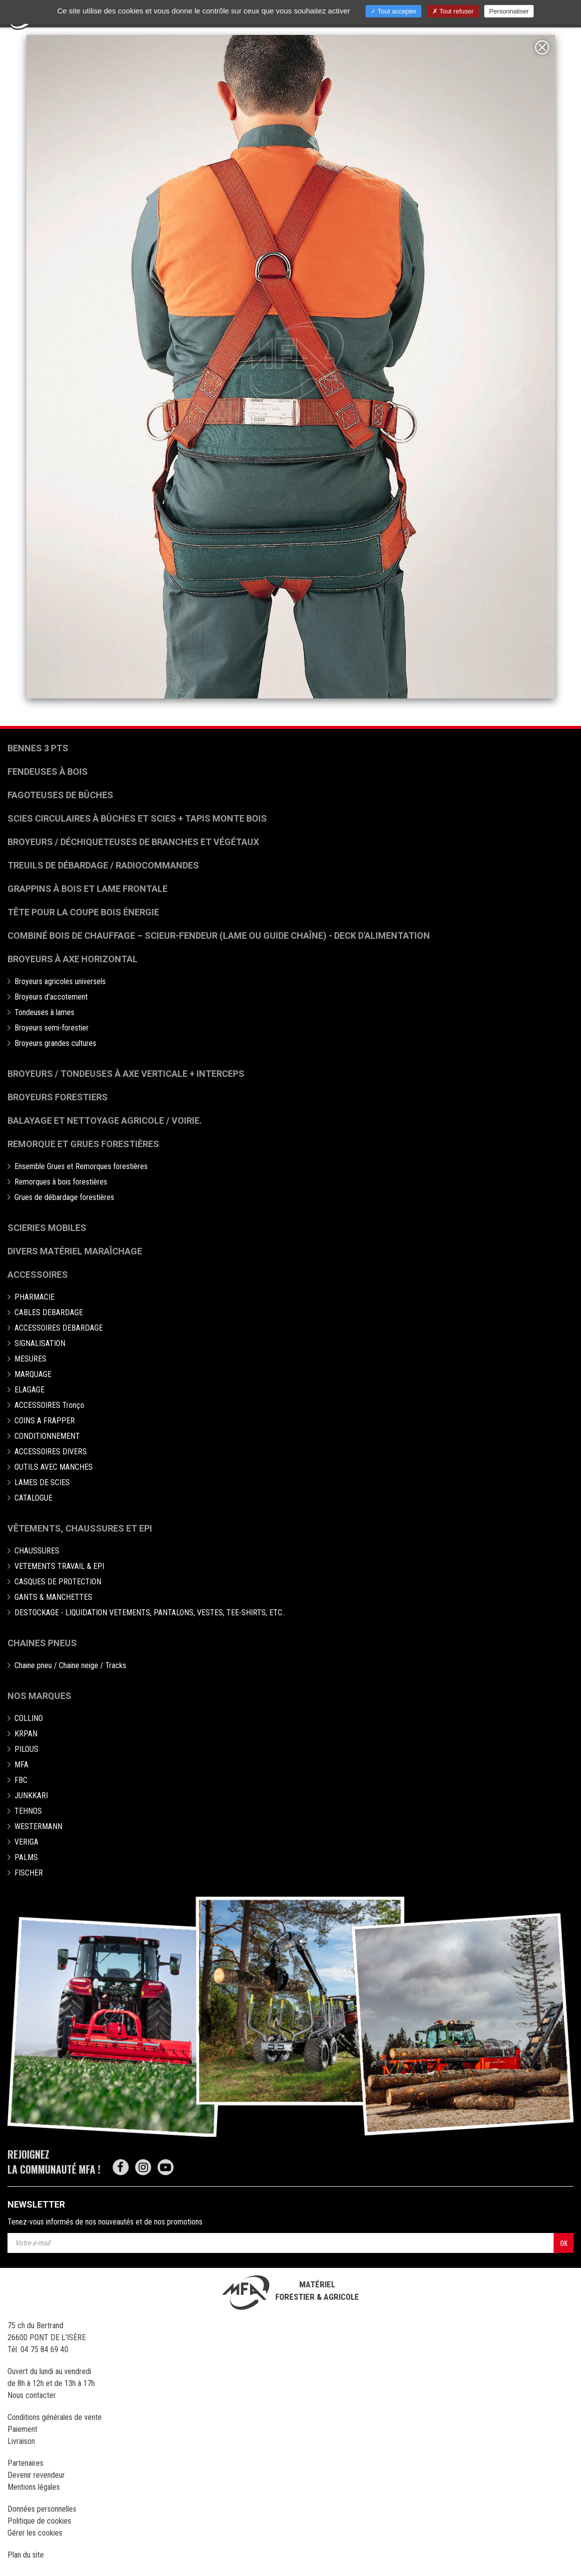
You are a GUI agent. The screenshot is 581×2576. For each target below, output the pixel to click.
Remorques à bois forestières (60, 1182)
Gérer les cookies (34, 2533)
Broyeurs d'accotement (51, 997)
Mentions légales (33, 2487)
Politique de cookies (39, 2521)
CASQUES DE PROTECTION (57, 1581)
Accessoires (37, 1274)
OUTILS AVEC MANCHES (53, 1467)
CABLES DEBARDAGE (48, 1312)
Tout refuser (453, 11)
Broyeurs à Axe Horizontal (72, 959)
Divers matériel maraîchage (74, 1251)
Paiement (22, 2429)
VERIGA (26, 1842)
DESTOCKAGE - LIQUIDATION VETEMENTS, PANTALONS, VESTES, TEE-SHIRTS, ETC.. (149, 1612)
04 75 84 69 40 (44, 2349)
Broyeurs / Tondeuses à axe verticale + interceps (125, 1073)
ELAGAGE (29, 1389)
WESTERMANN (38, 1826)
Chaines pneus (42, 1643)
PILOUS (26, 1749)
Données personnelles (41, 2509)
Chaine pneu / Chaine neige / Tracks (70, 1665)
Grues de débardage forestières (64, 1197)
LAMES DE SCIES (42, 1482)
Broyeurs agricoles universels (60, 981)
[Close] (542, 47)
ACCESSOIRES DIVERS (50, 1451)
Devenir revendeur (36, 2475)
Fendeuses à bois (47, 771)
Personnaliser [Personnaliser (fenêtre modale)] (509, 11)
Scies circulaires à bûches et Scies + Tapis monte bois (137, 818)
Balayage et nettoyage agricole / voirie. (104, 1120)
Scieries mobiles (46, 1227)
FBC (20, 1780)
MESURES (30, 1359)
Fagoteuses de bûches (60, 795)
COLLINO (28, 1718)
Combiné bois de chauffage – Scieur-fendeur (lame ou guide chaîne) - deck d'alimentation (218, 935)
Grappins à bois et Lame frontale (87, 888)
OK (564, 2242)
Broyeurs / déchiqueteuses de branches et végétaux (133, 842)
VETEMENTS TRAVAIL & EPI (59, 1566)
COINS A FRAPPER (44, 1420)
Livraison (21, 2441)
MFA (21, 1764)
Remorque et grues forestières (83, 1144)
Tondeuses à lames (44, 1012)
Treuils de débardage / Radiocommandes (103, 865)
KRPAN (25, 1733)
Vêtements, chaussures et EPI (79, 1528)
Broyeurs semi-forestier (51, 1027)
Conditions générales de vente (54, 2417)
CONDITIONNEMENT (47, 1436)
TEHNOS (28, 1811)
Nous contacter (31, 2395)
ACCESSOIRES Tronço (49, 1405)
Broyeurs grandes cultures (55, 1043)
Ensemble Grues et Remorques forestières (81, 1166)
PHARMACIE (34, 1297)
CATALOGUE (33, 1498)
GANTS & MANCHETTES (53, 1597)
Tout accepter (393, 11)
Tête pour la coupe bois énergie (84, 912)
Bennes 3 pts (37, 748)
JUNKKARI (31, 1795)
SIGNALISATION (39, 1343)
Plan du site (25, 2555)
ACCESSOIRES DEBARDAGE (58, 1328)
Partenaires (25, 2463)
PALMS (26, 1857)
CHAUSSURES (36, 1550)
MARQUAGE (32, 1374)
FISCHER (28, 1873)
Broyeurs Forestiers (57, 1097)
